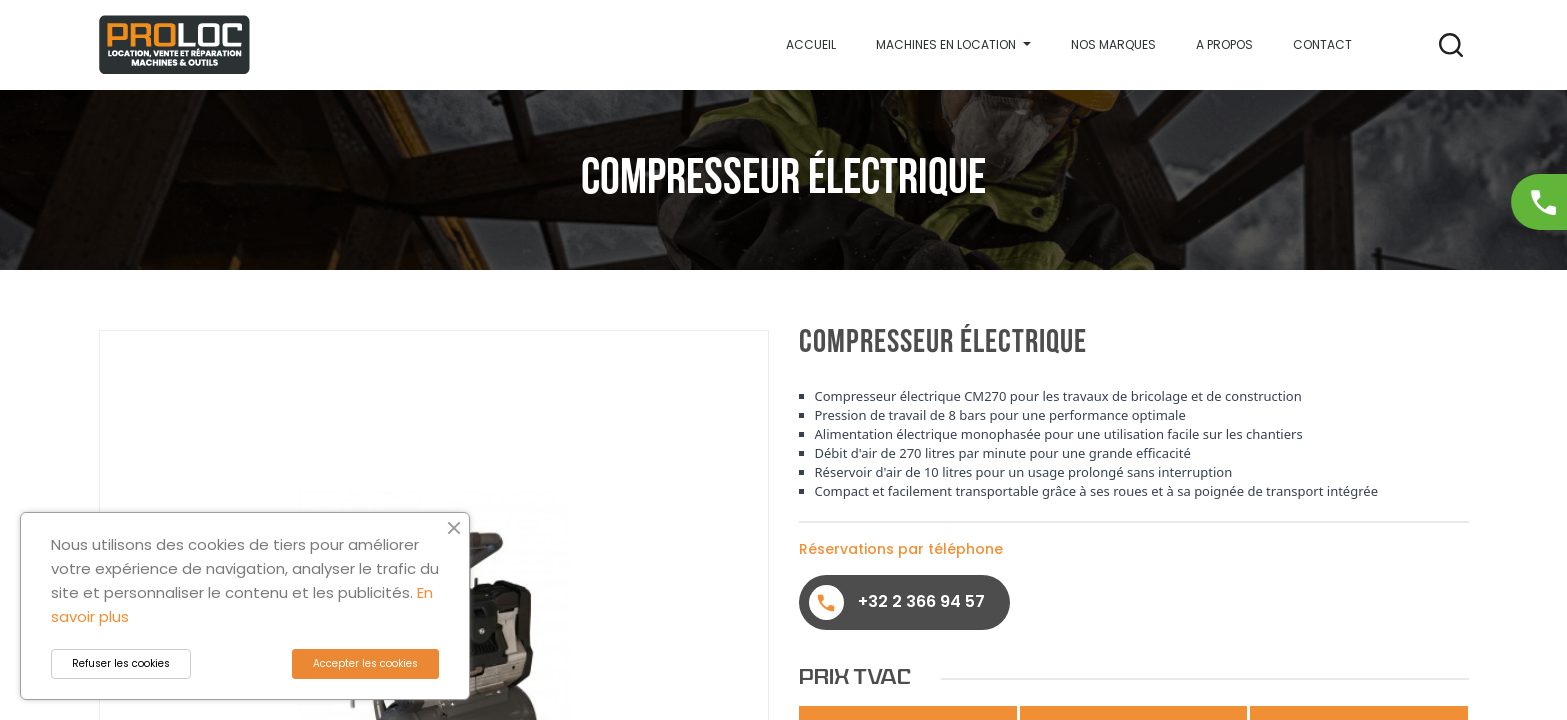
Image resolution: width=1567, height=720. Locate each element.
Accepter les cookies (365, 663)
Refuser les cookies (121, 663)
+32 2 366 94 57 (897, 602)
